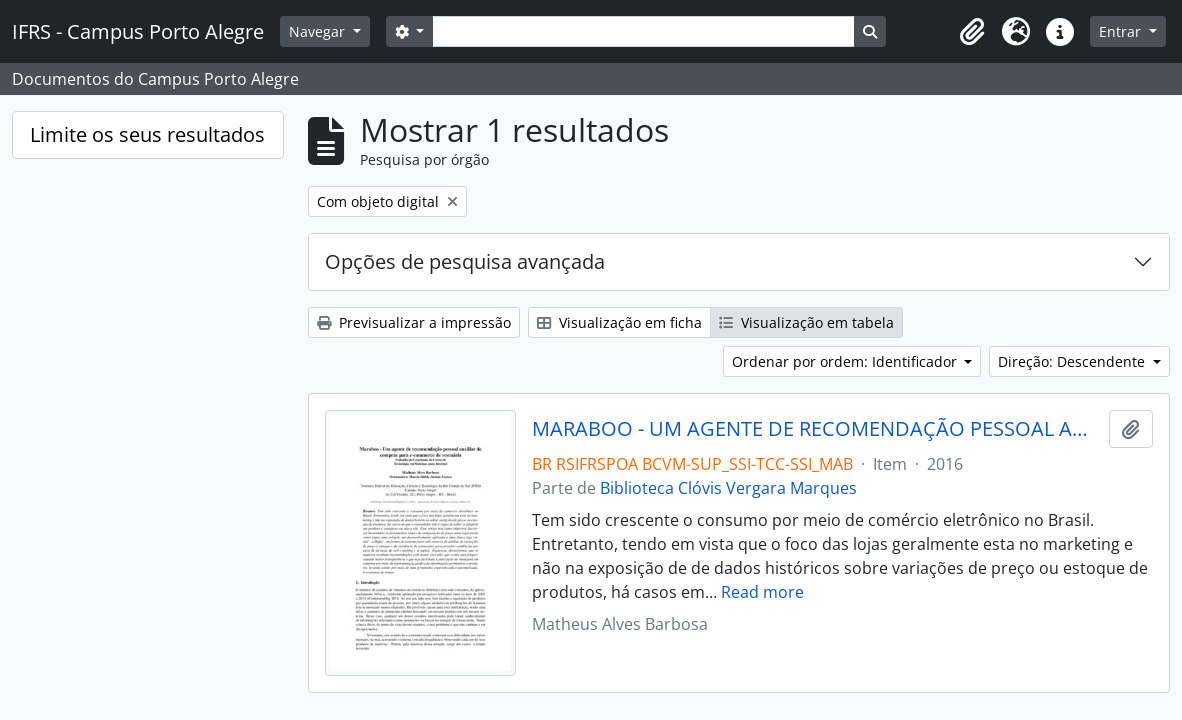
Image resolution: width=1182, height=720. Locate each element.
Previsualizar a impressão (414, 322)
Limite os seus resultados (147, 134)
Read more (762, 592)
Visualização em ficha (619, 322)
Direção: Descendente (1073, 361)
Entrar (1122, 31)
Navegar (319, 31)
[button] (972, 32)
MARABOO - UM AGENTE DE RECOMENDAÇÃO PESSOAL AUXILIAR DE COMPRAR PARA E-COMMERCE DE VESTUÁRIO (816, 429)
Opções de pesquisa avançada (465, 261)
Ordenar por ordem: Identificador (846, 361)
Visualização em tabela (806, 322)
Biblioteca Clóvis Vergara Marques (728, 488)
